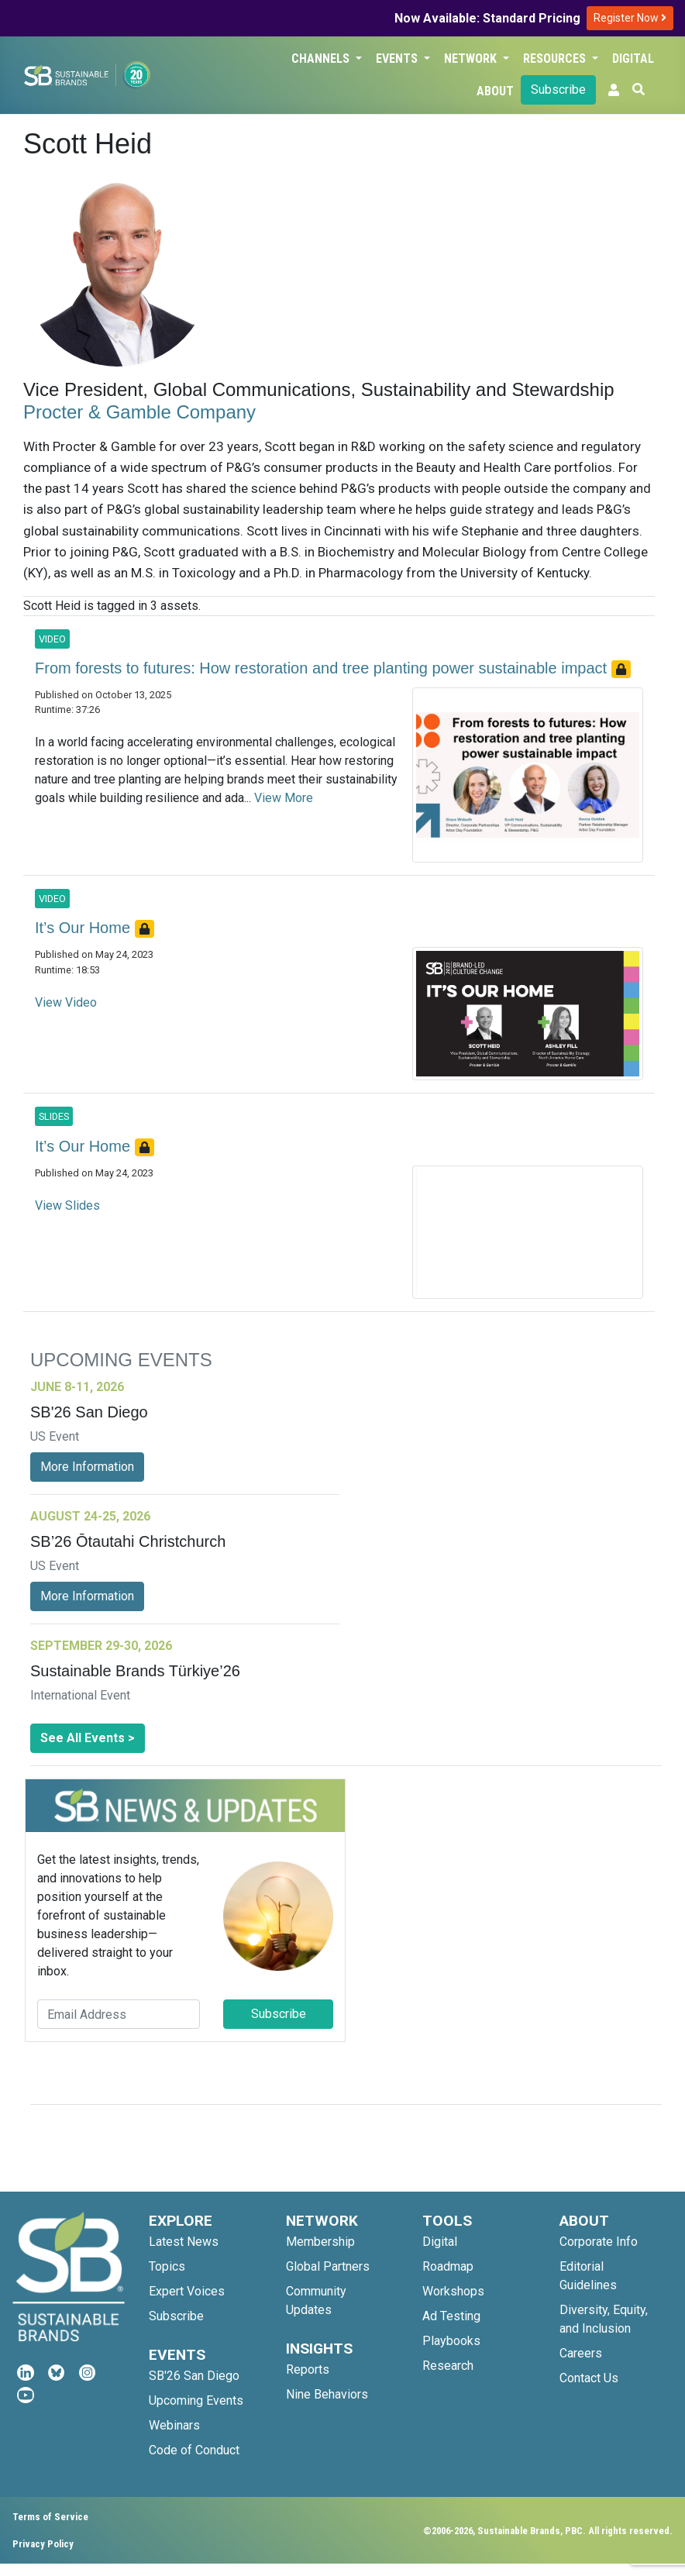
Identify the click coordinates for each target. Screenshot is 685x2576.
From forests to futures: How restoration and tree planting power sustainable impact (323, 668)
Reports (307, 2369)
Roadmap (447, 2266)
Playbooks (451, 2340)
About (495, 91)
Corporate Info (598, 2241)
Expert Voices (187, 2291)
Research (447, 2365)
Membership (320, 2241)
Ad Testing (451, 2316)
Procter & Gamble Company (139, 411)
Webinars (174, 2425)
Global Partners (328, 2266)
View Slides (67, 1205)
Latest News (184, 2241)
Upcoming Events (196, 2400)
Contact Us (588, 2378)
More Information (87, 1466)
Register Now (630, 18)
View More (283, 797)
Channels (322, 58)
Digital (633, 58)
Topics (167, 2266)
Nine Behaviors (327, 2394)
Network (472, 58)
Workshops (453, 2291)
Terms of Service (50, 2517)
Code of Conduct (194, 2450)
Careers (580, 2353)
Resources (556, 58)
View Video (66, 1002)
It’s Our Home (85, 927)
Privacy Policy (43, 2544)
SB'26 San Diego (194, 2375)
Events (398, 58)
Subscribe (558, 89)
